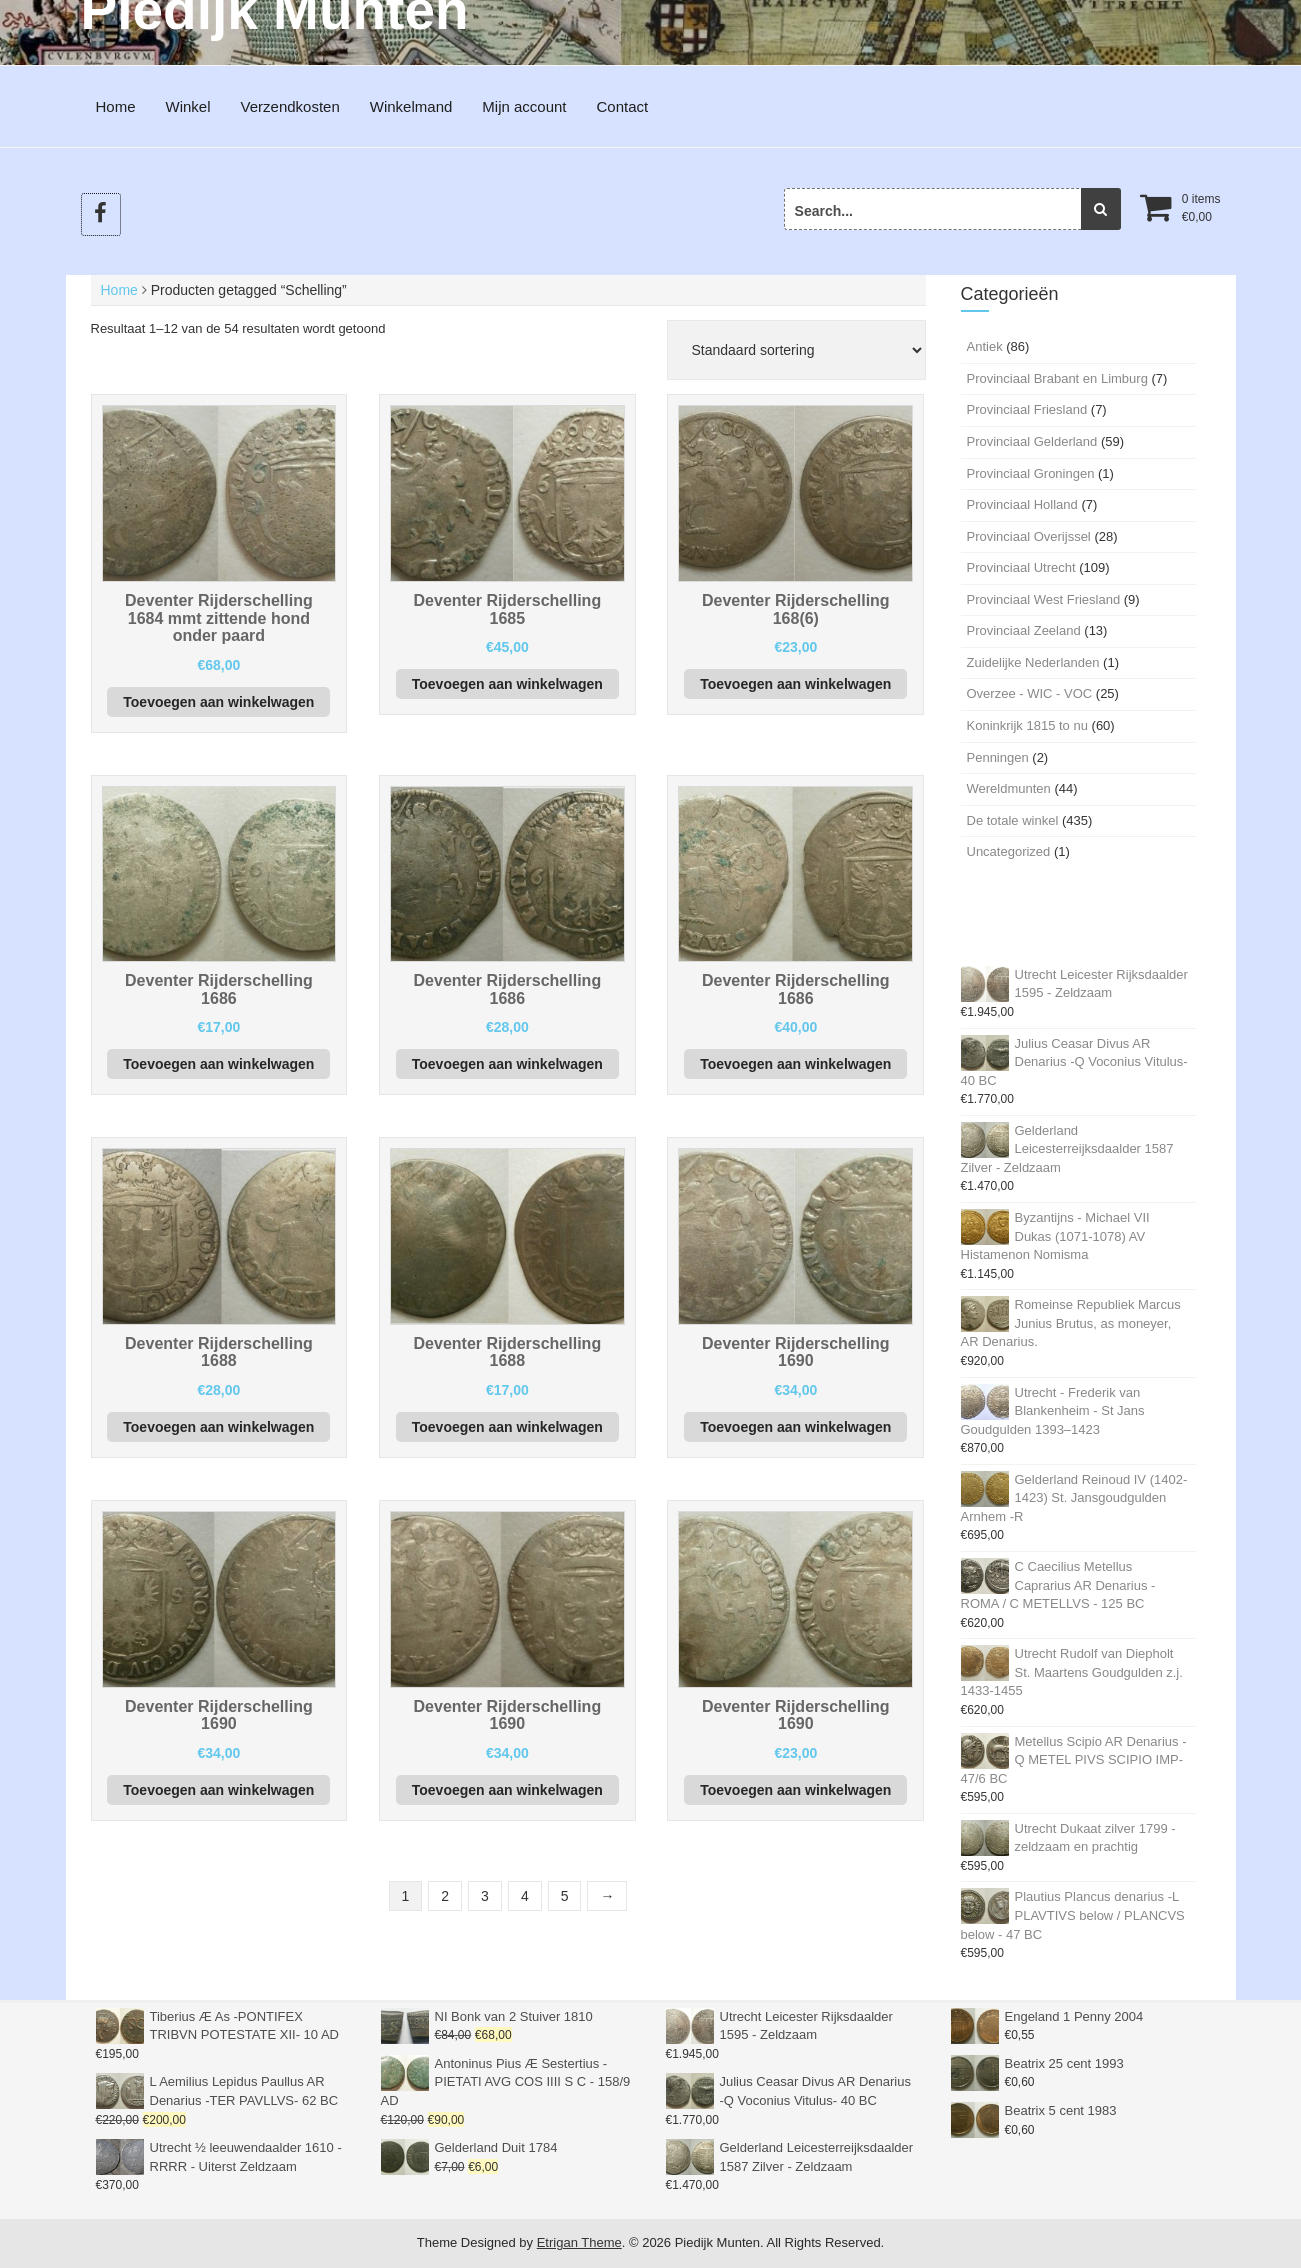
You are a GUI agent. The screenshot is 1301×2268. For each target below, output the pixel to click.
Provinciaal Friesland (1027, 409)
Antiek (985, 346)
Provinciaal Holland (1022, 504)
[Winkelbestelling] (796, 350)
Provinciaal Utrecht (1021, 567)
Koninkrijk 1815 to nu (1027, 725)
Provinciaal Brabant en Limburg (1057, 378)
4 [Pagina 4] (525, 1896)
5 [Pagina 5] (565, 1896)
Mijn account (524, 106)
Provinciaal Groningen (1031, 473)
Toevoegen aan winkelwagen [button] (218, 702)
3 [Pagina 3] (485, 1896)
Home (116, 106)
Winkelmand (411, 106)
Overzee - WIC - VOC (1030, 693)
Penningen (998, 757)
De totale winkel (1013, 820)
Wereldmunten (1009, 788)
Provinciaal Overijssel (1029, 536)
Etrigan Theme (579, 2242)
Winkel (188, 106)
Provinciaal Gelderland (1032, 441)
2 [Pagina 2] (445, 1896)
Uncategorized (1009, 851)
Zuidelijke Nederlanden (1033, 662)
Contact (623, 106)
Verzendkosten (290, 106)
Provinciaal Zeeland (1024, 630)
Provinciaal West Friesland (1044, 599)
